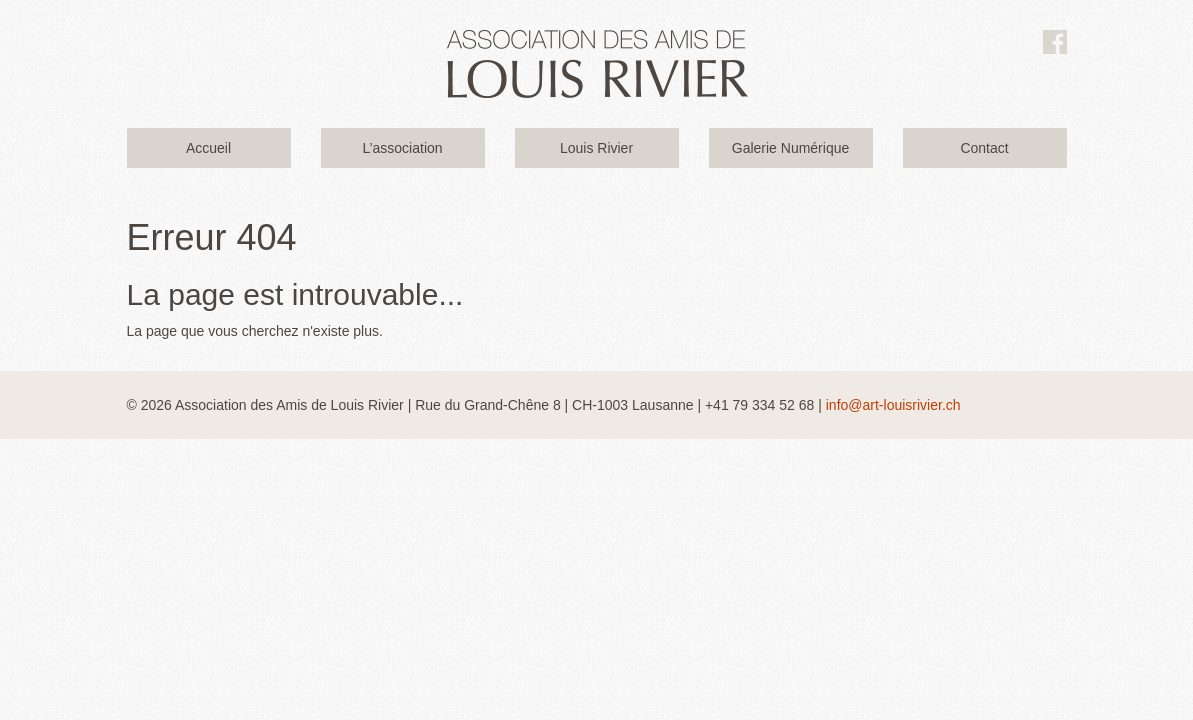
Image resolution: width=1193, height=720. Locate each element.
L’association (402, 148)
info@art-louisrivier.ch (893, 405)
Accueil (208, 148)
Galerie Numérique (791, 148)
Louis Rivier (596, 148)
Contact (984, 148)
